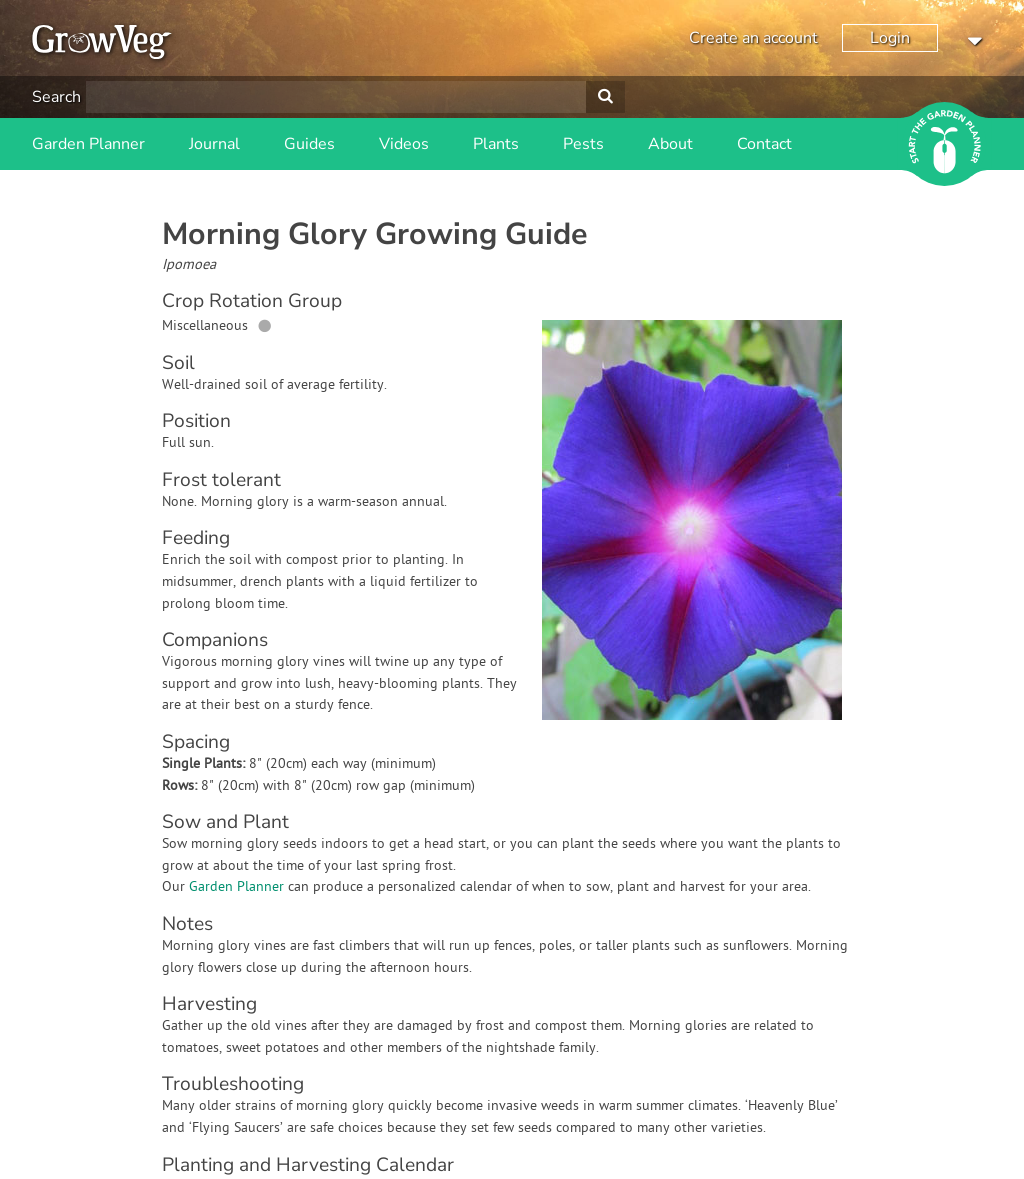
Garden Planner (88, 144)
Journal (214, 144)
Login (890, 38)
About (670, 144)
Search (56, 97)
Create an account (753, 38)
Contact (764, 144)
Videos (404, 144)
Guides (309, 144)
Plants (496, 144)
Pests (583, 144)
